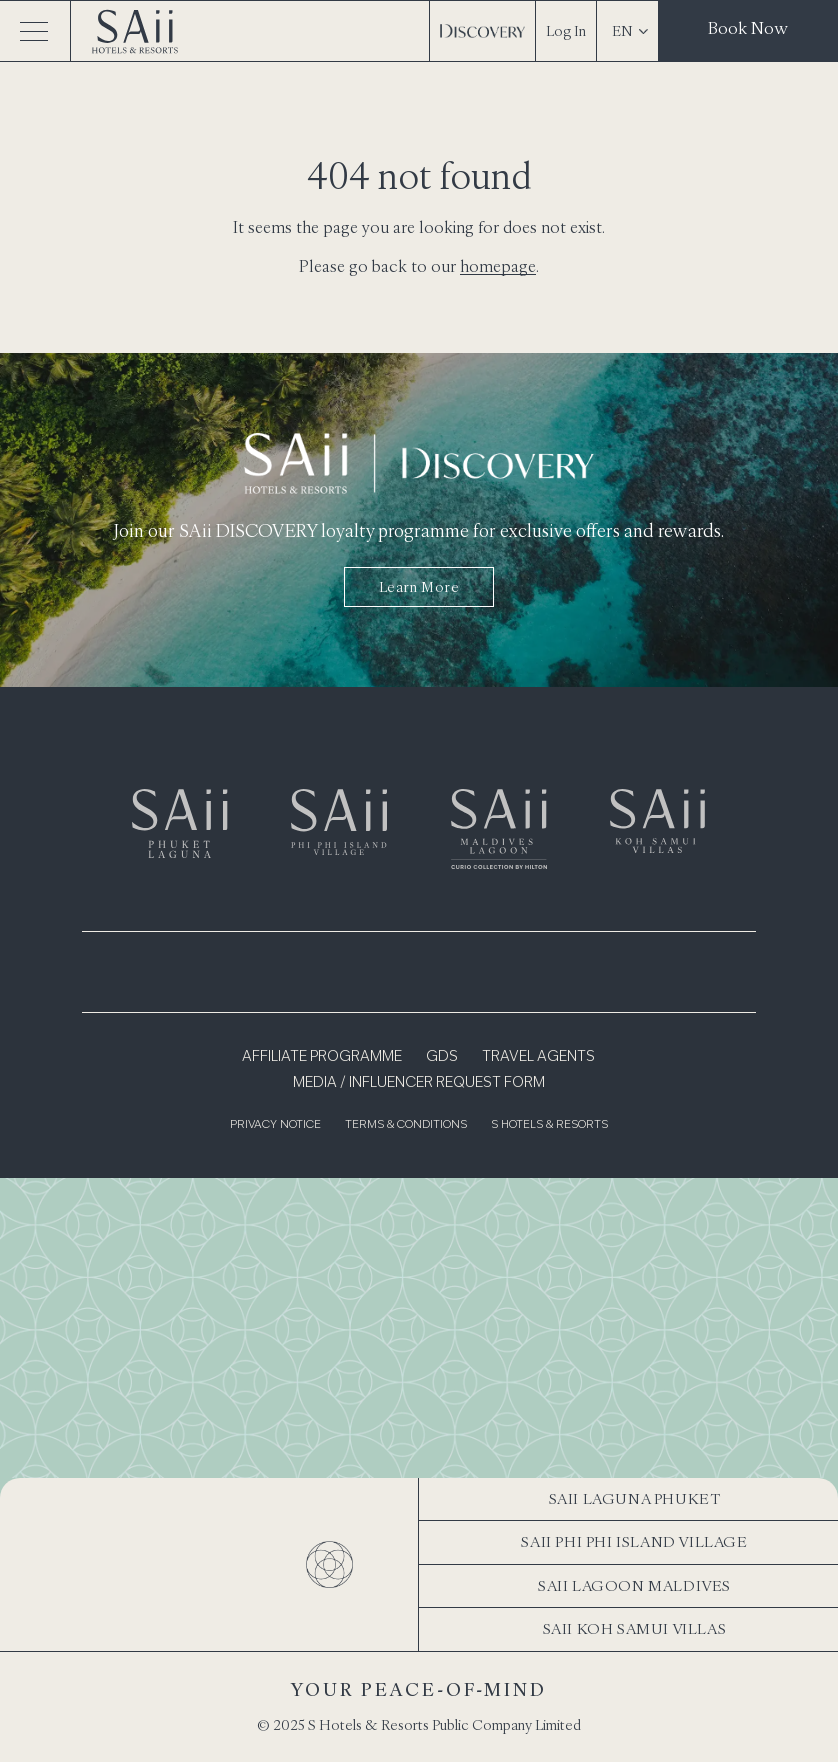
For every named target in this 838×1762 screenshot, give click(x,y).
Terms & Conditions (406, 1125)
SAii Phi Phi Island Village (634, 1541)
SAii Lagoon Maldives (634, 1585)
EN (630, 31)
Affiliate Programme (322, 1057)
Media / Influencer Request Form (419, 1083)
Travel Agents (538, 1057)
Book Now (748, 28)
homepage (498, 266)
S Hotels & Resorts (549, 1125)
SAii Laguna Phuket (635, 1498)
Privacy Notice (275, 1125)
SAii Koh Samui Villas (635, 1628)
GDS (442, 1057)
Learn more (419, 587)
